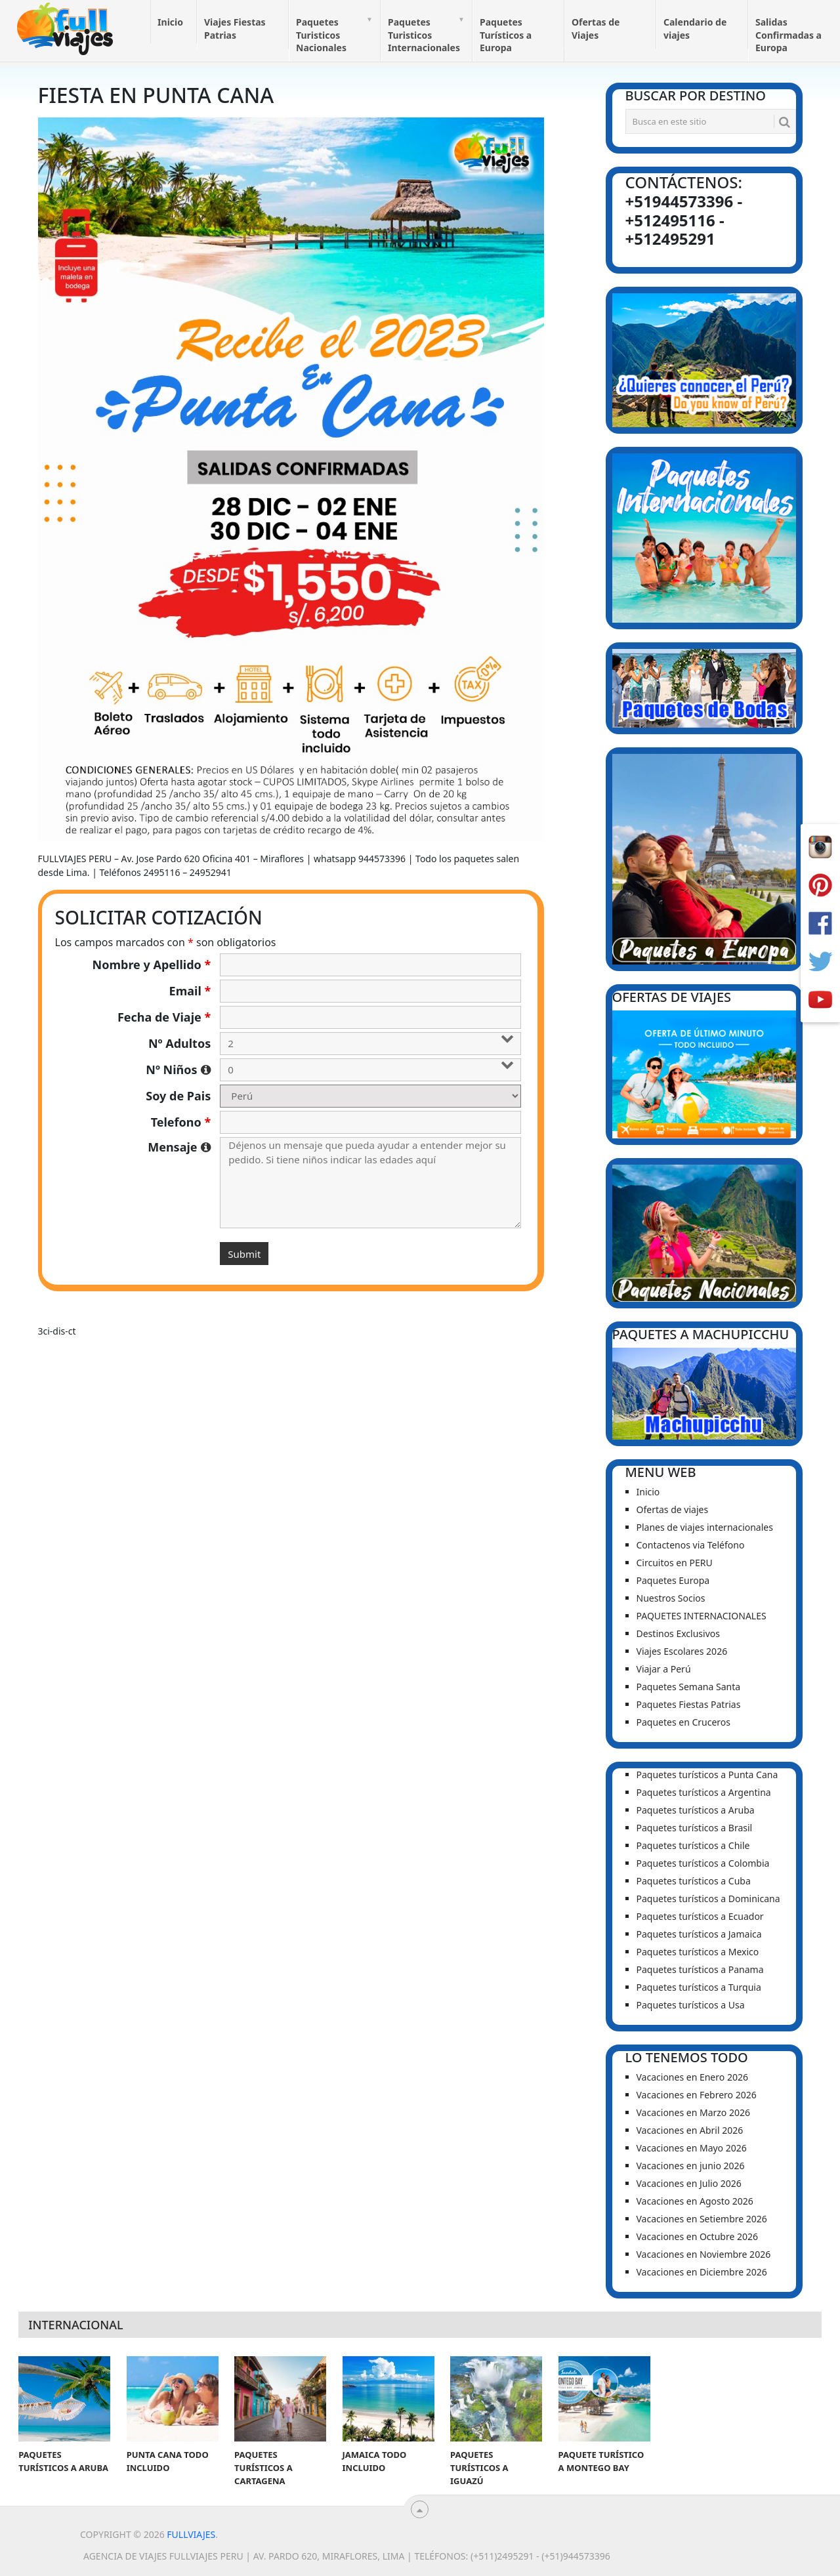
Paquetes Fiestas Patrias (689, 1704)
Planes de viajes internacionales (705, 1527)
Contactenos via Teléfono (691, 1545)
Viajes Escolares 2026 (682, 1651)
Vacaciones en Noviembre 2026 (704, 2254)
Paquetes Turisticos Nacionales (321, 35)
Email (190, 990)
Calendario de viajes (694, 28)
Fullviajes (191, 2534)
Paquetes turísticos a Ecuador (700, 1916)
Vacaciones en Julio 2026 (689, 2183)
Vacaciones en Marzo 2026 (694, 2112)
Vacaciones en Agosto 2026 (695, 2201)
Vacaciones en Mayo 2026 (692, 2148)
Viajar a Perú (664, 1669)
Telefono (181, 1122)
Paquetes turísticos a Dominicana (708, 1898)
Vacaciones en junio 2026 (691, 2165)
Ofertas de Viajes (596, 28)
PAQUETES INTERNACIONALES (701, 1616)
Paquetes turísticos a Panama (700, 1969)
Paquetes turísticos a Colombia (703, 1863)
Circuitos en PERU (675, 1562)
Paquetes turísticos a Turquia (699, 1987)
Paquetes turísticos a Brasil (695, 1827)
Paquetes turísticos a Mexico (698, 1951)
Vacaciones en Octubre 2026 (697, 2236)
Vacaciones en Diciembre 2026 (702, 2272)
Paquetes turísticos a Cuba (694, 1881)
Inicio (170, 22)
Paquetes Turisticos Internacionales (424, 35)
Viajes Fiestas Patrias (235, 28)
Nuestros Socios (671, 1598)
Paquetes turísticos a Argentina (704, 1792)
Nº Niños (178, 1069)
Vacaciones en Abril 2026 (690, 2130)
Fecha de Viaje (164, 1017)
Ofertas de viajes (673, 1509)
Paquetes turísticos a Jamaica (699, 1934)
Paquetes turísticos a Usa (691, 2005)
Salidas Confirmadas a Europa (788, 35)
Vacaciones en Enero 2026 (692, 2077)
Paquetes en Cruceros (684, 1722)
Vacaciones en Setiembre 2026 (702, 2218)
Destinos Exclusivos (678, 1633)
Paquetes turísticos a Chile (693, 1845)
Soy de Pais (178, 1095)
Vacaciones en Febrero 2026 (697, 2094)
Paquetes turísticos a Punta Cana (707, 1774)
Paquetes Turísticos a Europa (506, 35)
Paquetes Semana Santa (689, 1686)
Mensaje (179, 1146)
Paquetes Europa (673, 1580)
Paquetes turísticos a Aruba (696, 1810)
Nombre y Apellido (152, 964)
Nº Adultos (179, 1043)
